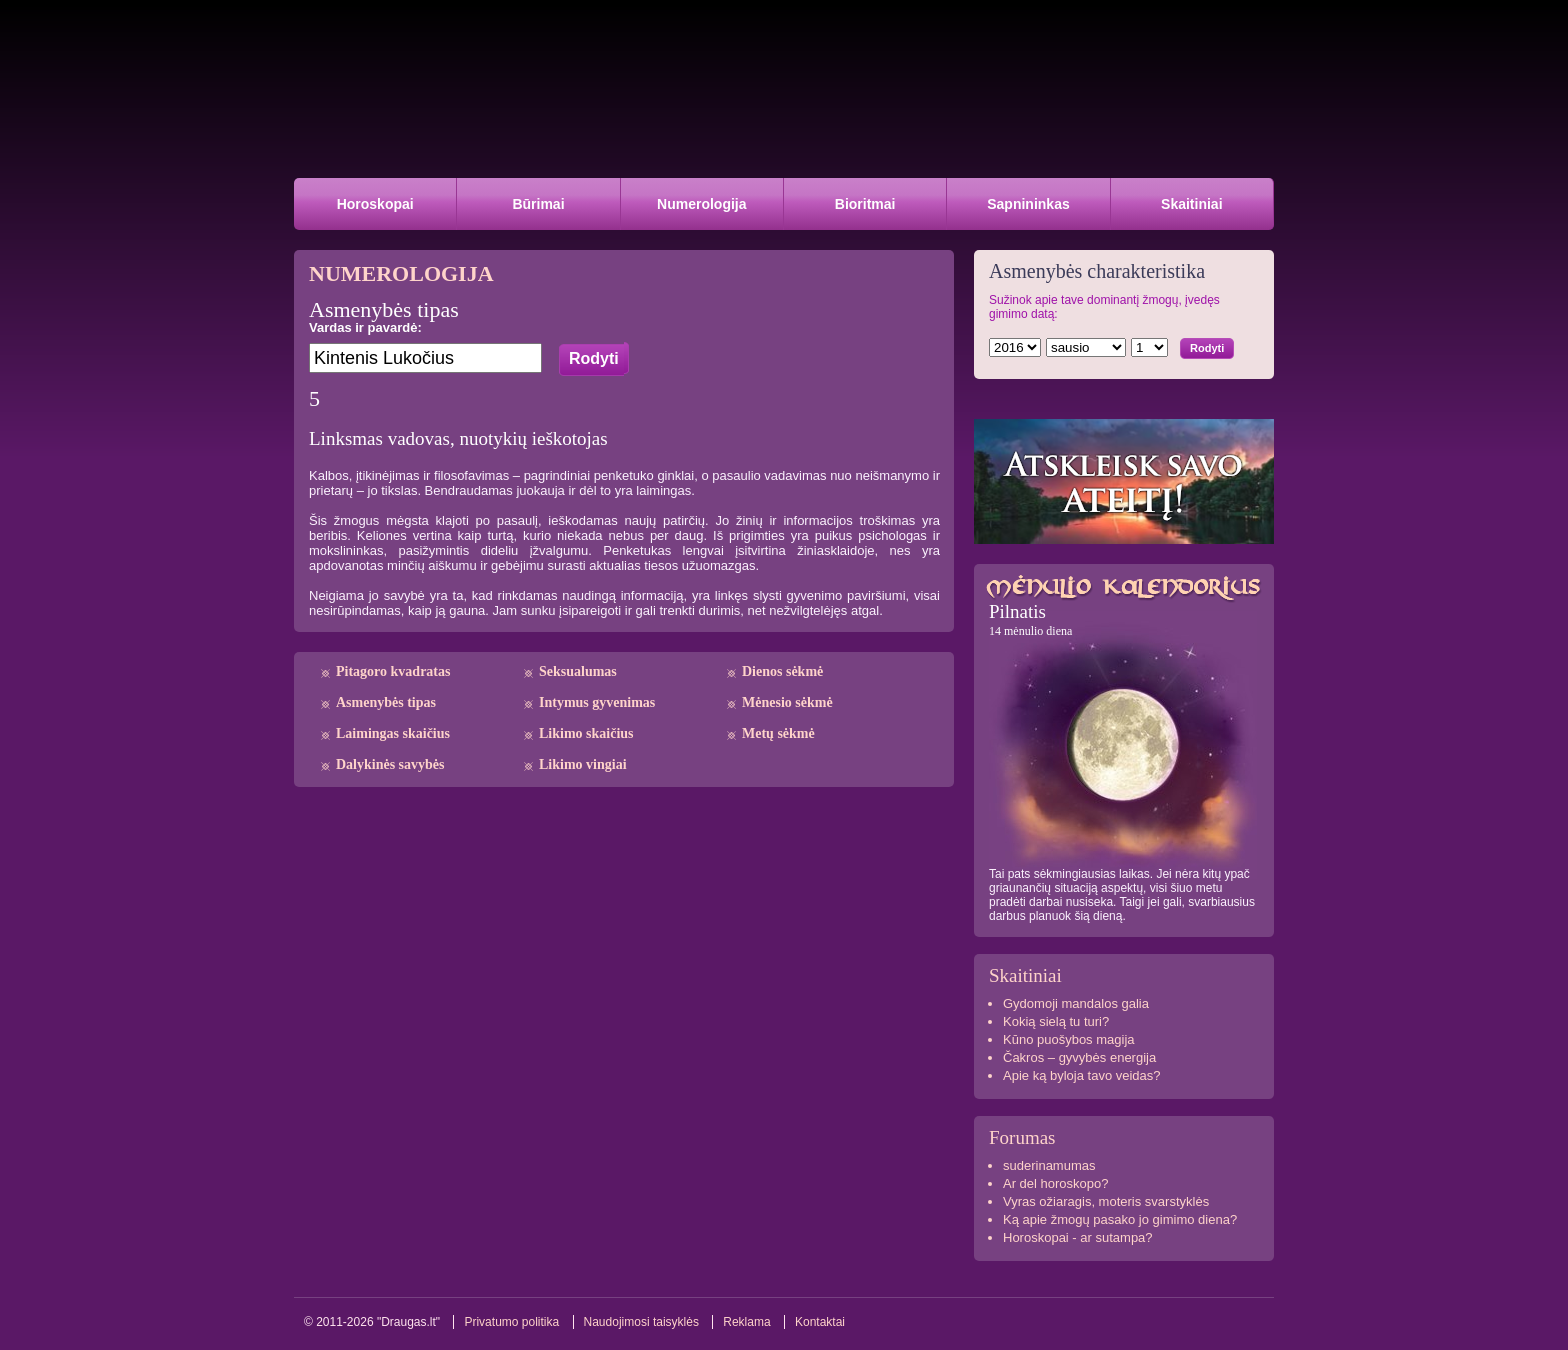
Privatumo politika (511, 1322)
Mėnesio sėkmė (787, 702)
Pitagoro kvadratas (393, 671)
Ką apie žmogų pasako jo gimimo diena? (1120, 1219)
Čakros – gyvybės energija (1079, 1057)
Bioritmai (865, 204)
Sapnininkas (1028, 204)
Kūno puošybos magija (1069, 1039)
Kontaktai (820, 1322)
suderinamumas (1049, 1165)
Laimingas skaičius (393, 733)
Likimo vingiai (583, 764)
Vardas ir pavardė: (365, 327)
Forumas (1022, 1137)
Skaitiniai (1191, 204)
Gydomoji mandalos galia (1076, 1003)
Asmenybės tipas (386, 702)
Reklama (746, 1322)
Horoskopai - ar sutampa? (1078, 1237)
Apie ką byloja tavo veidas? (1082, 1075)
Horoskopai (375, 204)
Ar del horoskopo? (1056, 1183)
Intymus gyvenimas (597, 702)
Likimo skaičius (586, 733)
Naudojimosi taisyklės (641, 1322)
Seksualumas (578, 671)
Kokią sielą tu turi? (1056, 1021)
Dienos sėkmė (782, 671)
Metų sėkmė (778, 733)
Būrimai (538, 204)
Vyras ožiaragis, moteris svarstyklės (1106, 1201)
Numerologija (701, 204)
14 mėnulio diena (1030, 631)
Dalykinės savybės (390, 764)
